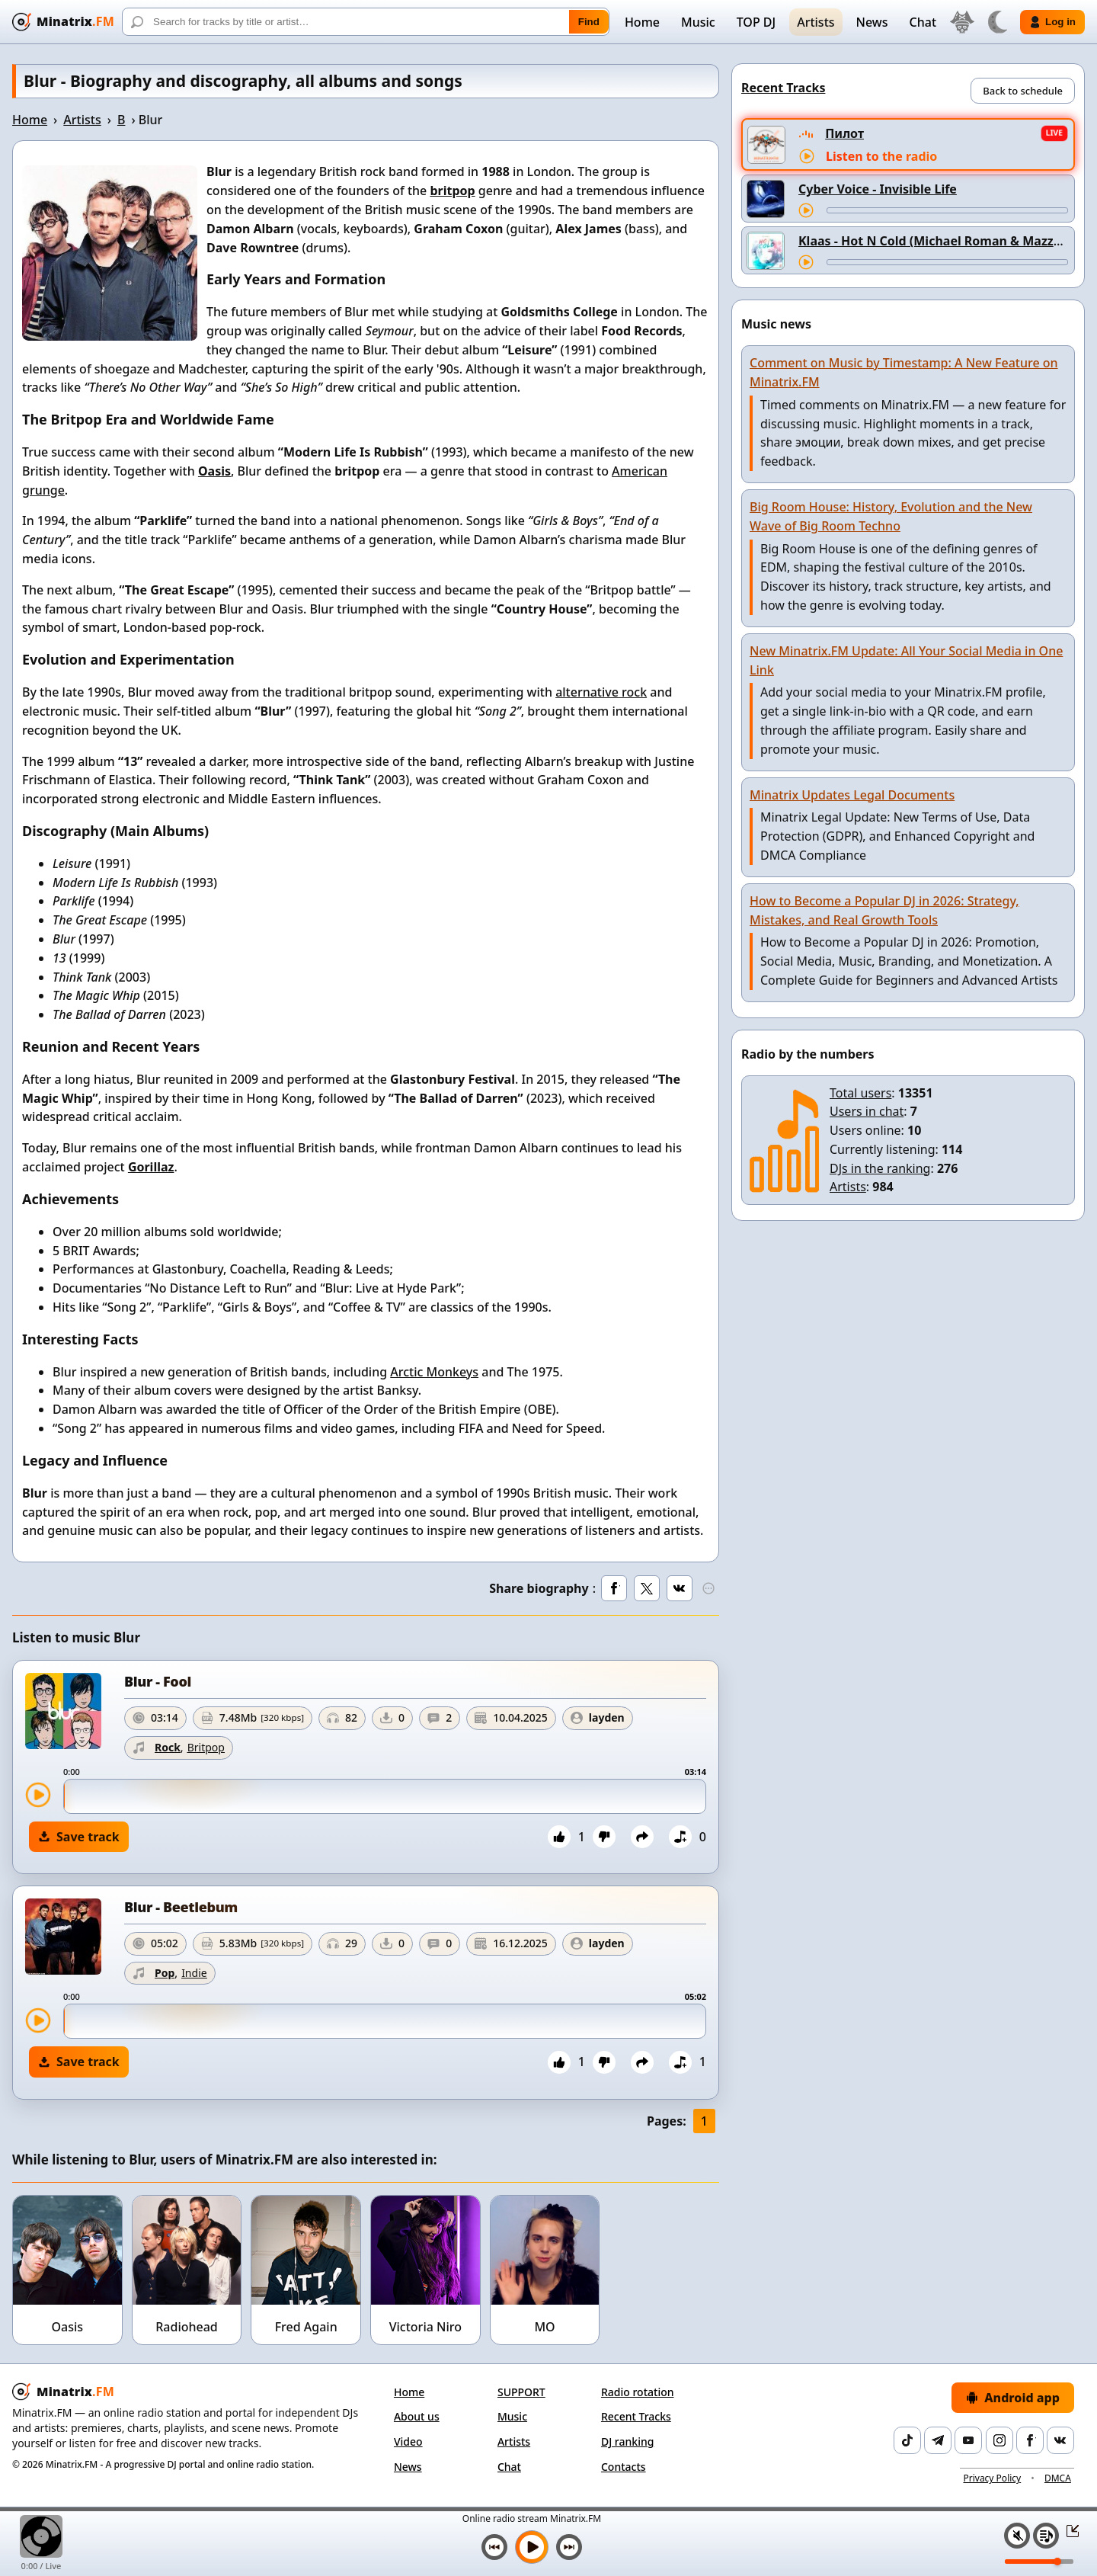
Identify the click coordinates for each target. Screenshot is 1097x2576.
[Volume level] (1039, 2561)
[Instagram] (999, 2440)
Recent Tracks (636, 2416)
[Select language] (962, 22)
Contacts (623, 2466)
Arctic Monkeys (434, 1371)
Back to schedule (1023, 91)
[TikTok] (907, 2440)
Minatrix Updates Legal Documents (852, 795)
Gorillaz (151, 1166)
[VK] (1060, 2440)
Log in (1052, 22)
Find (589, 21)
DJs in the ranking (880, 1168)
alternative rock (601, 692)
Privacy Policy (992, 2478)
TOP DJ (756, 22)
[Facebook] (1030, 2440)
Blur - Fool (157, 1681)
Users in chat (867, 1111)
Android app (1013, 2397)
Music (698, 22)
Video (408, 2441)
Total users (860, 1093)
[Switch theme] (997, 22)
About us (417, 2416)
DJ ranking (627, 2441)
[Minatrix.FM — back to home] (63, 21)
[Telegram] (937, 2440)
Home (642, 22)
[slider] (384, 1796)
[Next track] (569, 2547)
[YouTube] (968, 2440)
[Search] (365, 22)
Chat (923, 22)
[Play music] (531, 2547)
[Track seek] (947, 210)
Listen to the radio (881, 156)
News (872, 22)
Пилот (844, 133)
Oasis (214, 471)
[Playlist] (1046, 2536)
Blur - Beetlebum (181, 1907)
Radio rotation (637, 2392)
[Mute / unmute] (1017, 2536)
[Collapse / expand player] (1068, 2530)
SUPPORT (521, 2392)
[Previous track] (494, 2547)
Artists (815, 22)
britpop (452, 190)
